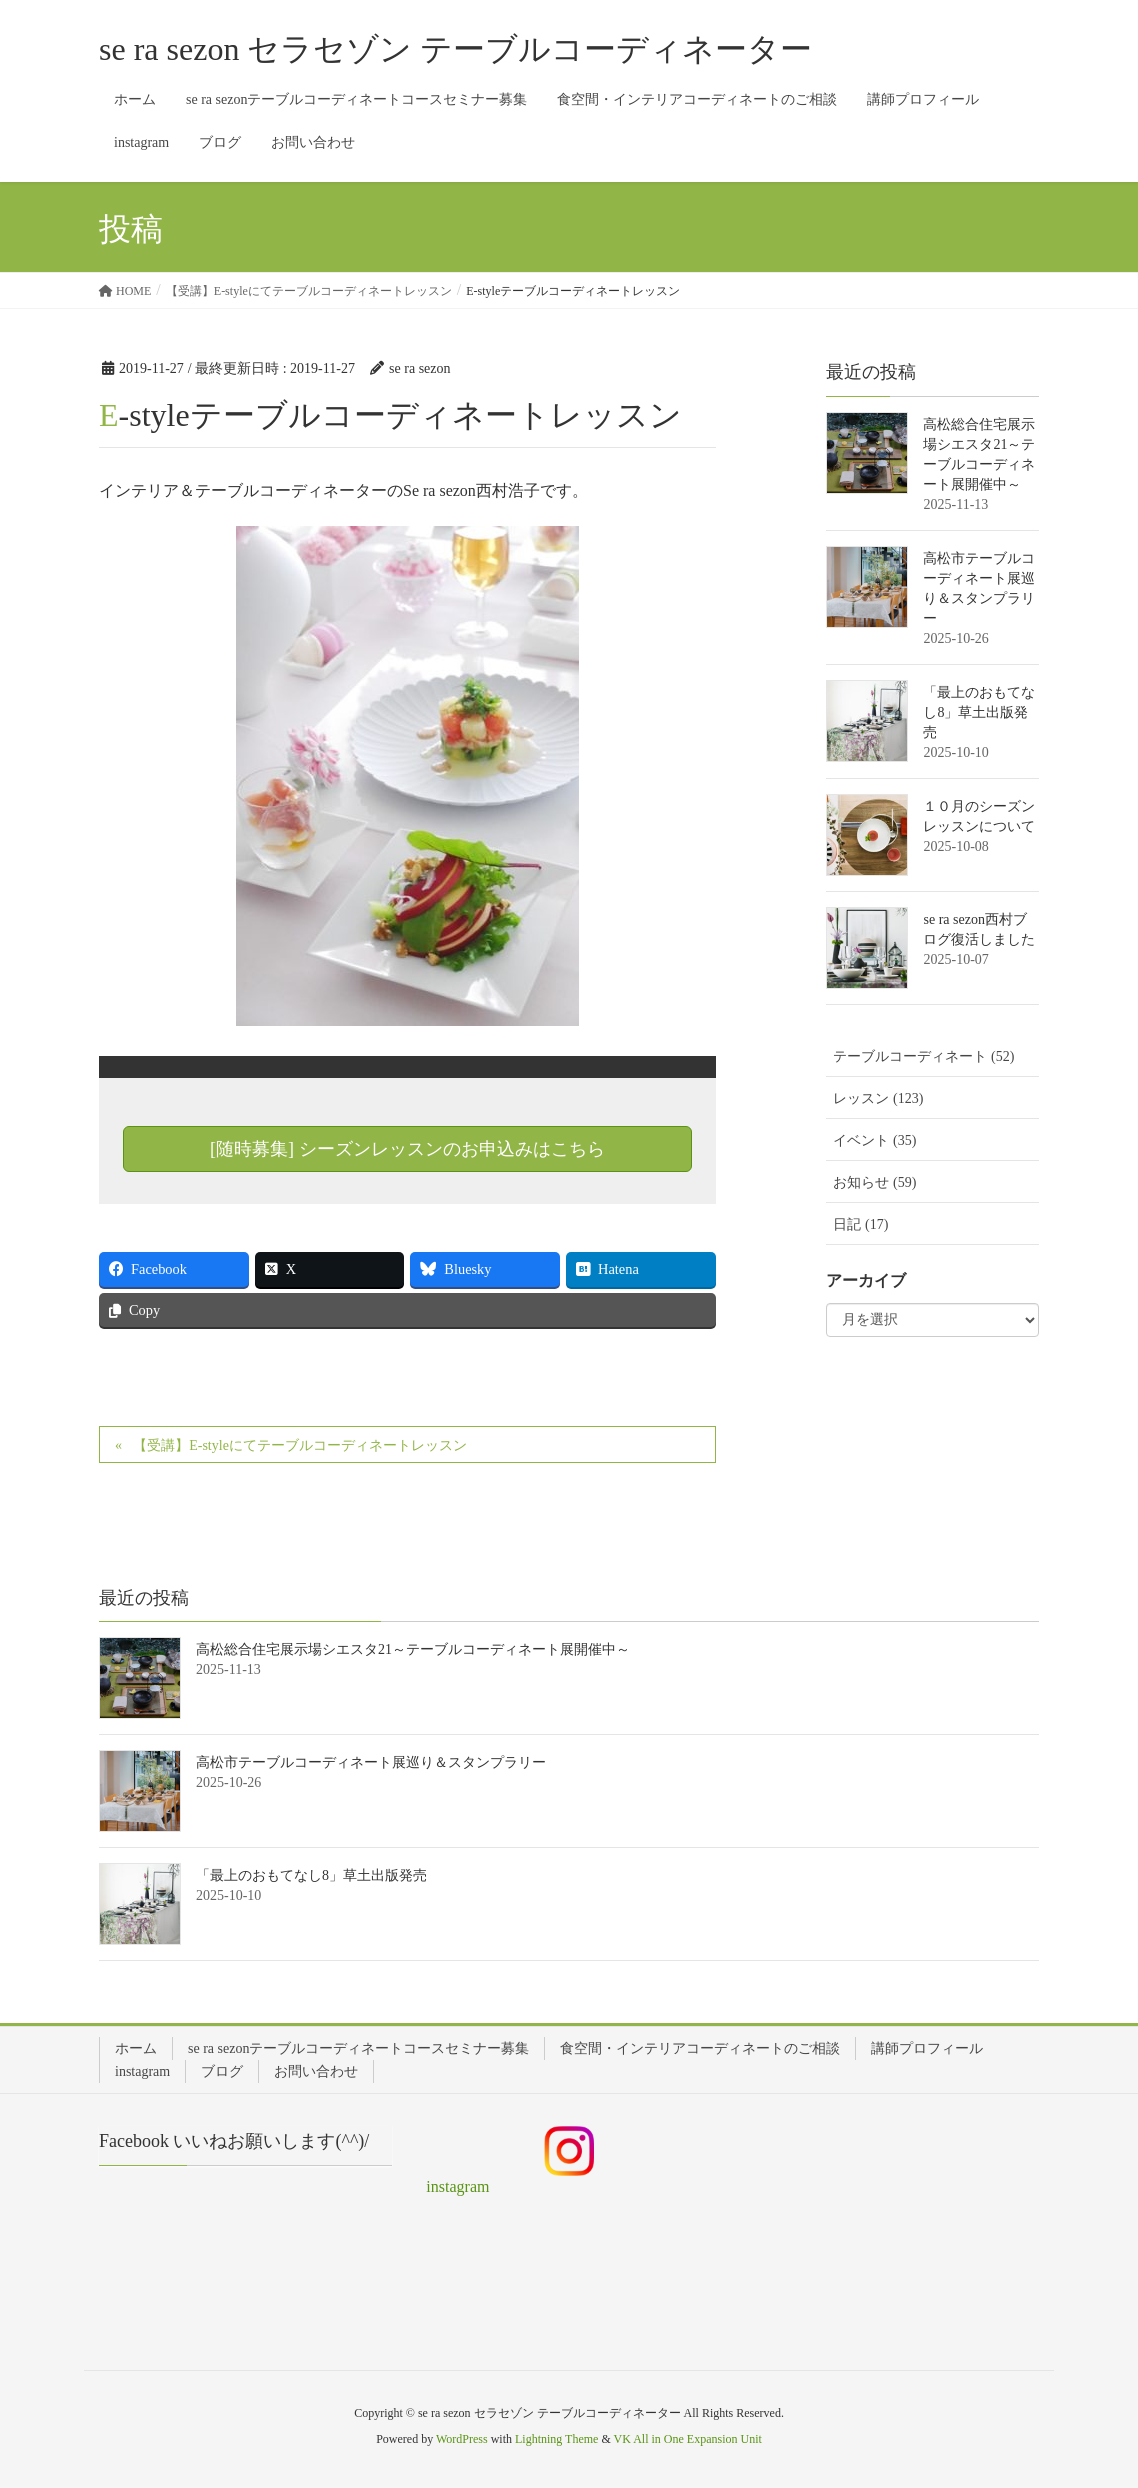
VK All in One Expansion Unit (688, 2439)
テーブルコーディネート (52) (923, 1056)
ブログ (222, 2071)
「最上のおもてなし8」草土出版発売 (979, 712)
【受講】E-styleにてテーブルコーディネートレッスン (300, 1445)
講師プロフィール (927, 2048)
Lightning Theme (556, 2439)
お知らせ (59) (874, 1182)
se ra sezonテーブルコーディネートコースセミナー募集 (358, 2048)
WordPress (462, 2439)
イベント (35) (874, 1140)
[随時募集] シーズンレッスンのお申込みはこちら (407, 1149)
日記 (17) (860, 1224)
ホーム (136, 2048)
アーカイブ (866, 1280)
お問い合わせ (316, 2071)
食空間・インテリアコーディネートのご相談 (700, 2048)
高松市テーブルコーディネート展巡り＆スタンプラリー (371, 1762)
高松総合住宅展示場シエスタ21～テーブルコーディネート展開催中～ (413, 1649)
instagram (142, 2071)
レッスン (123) (878, 1098)
